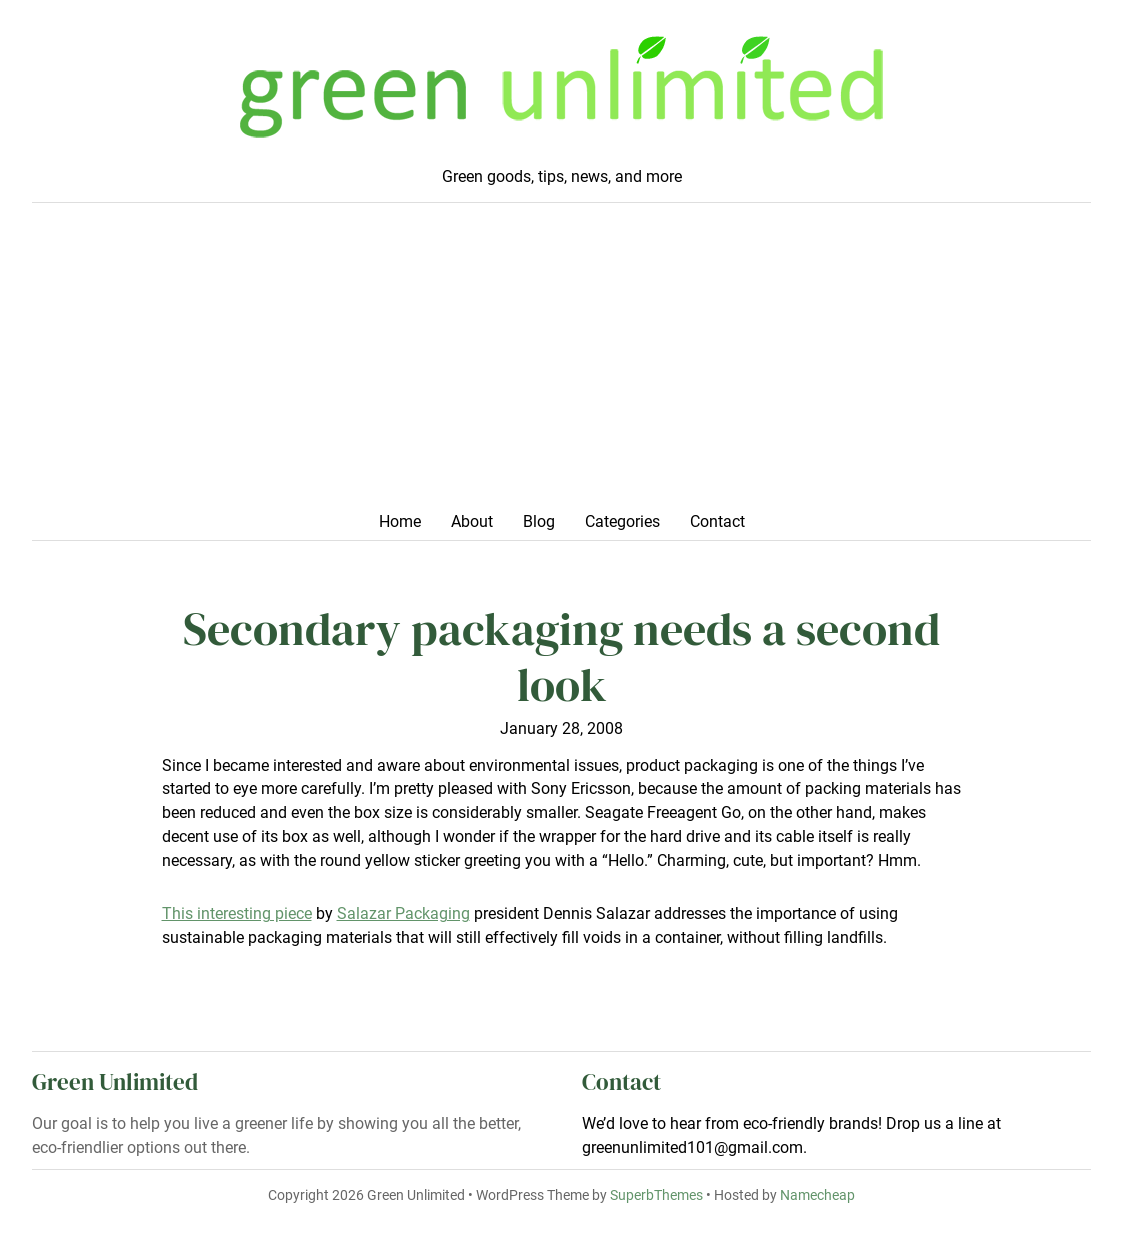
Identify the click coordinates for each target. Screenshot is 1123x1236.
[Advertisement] (561, 363)
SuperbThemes (656, 1195)
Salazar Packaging (403, 913)
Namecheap (817, 1195)
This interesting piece (237, 913)
